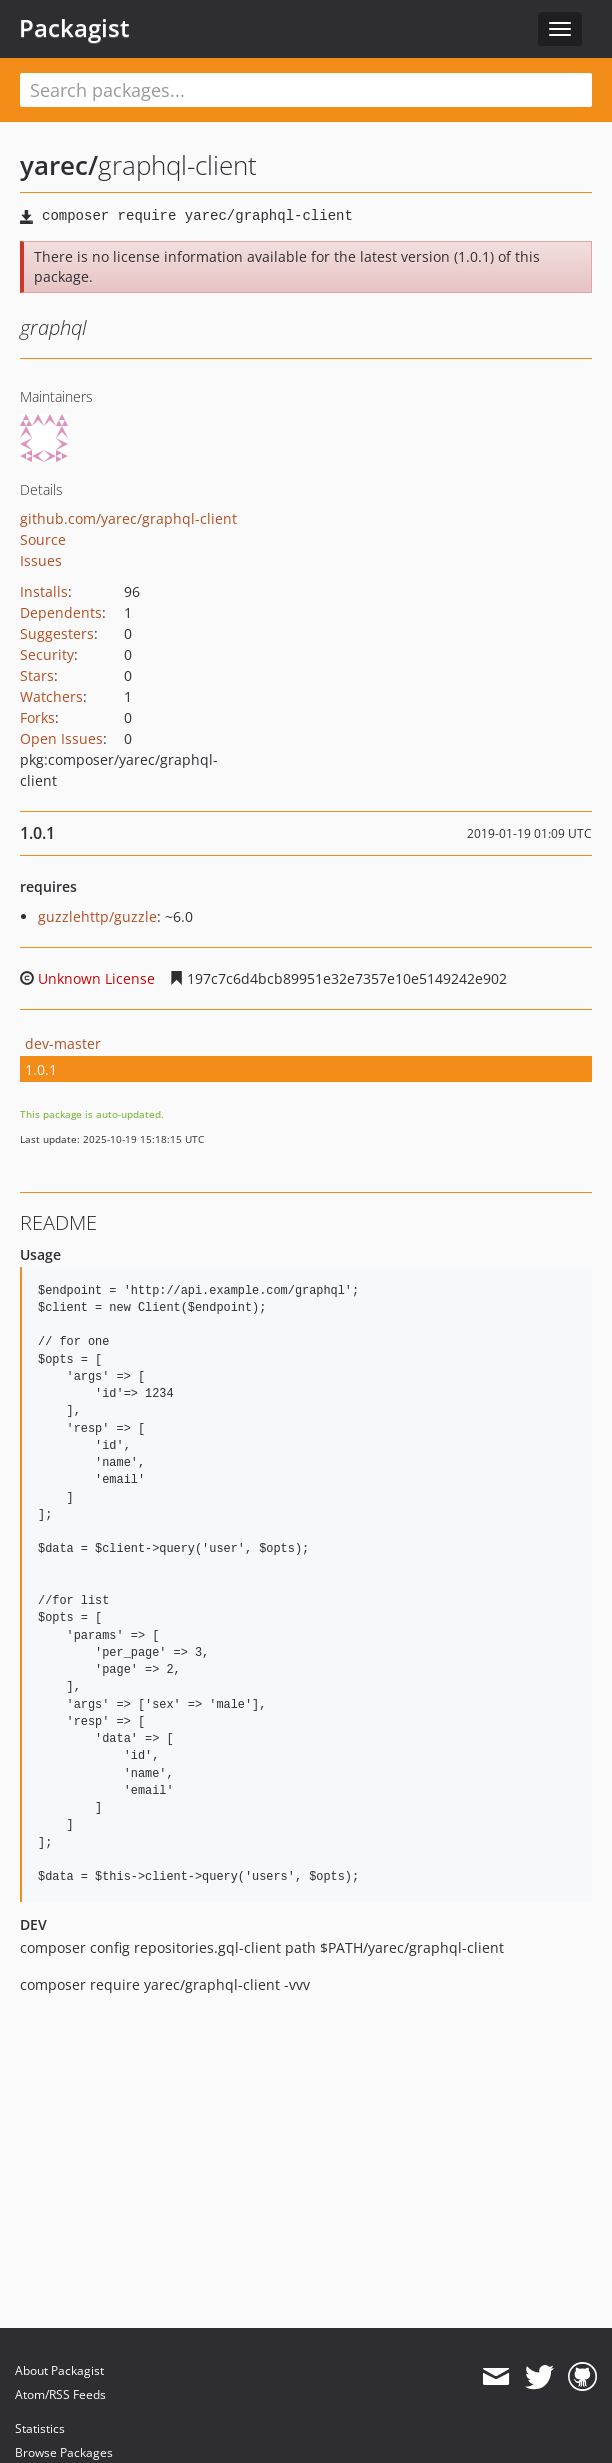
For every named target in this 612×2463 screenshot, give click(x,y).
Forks (37, 717)
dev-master (63, 1043)
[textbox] (306, 90)
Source (43, 539)
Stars (37, 675)
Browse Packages (64, 2452)
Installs (44, 591)
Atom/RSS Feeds (60, 2394)
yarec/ (59, 165)
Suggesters (57, 633)
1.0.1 (41, 1069)
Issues (41, 560)
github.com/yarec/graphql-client (128, 518)
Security (47, 654)
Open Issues (61, 738)
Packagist (74, 28)
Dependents (61, 612)
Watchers (51, 696)
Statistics (40, 2428)
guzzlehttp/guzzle (97, 916)
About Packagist (59, 2370)
